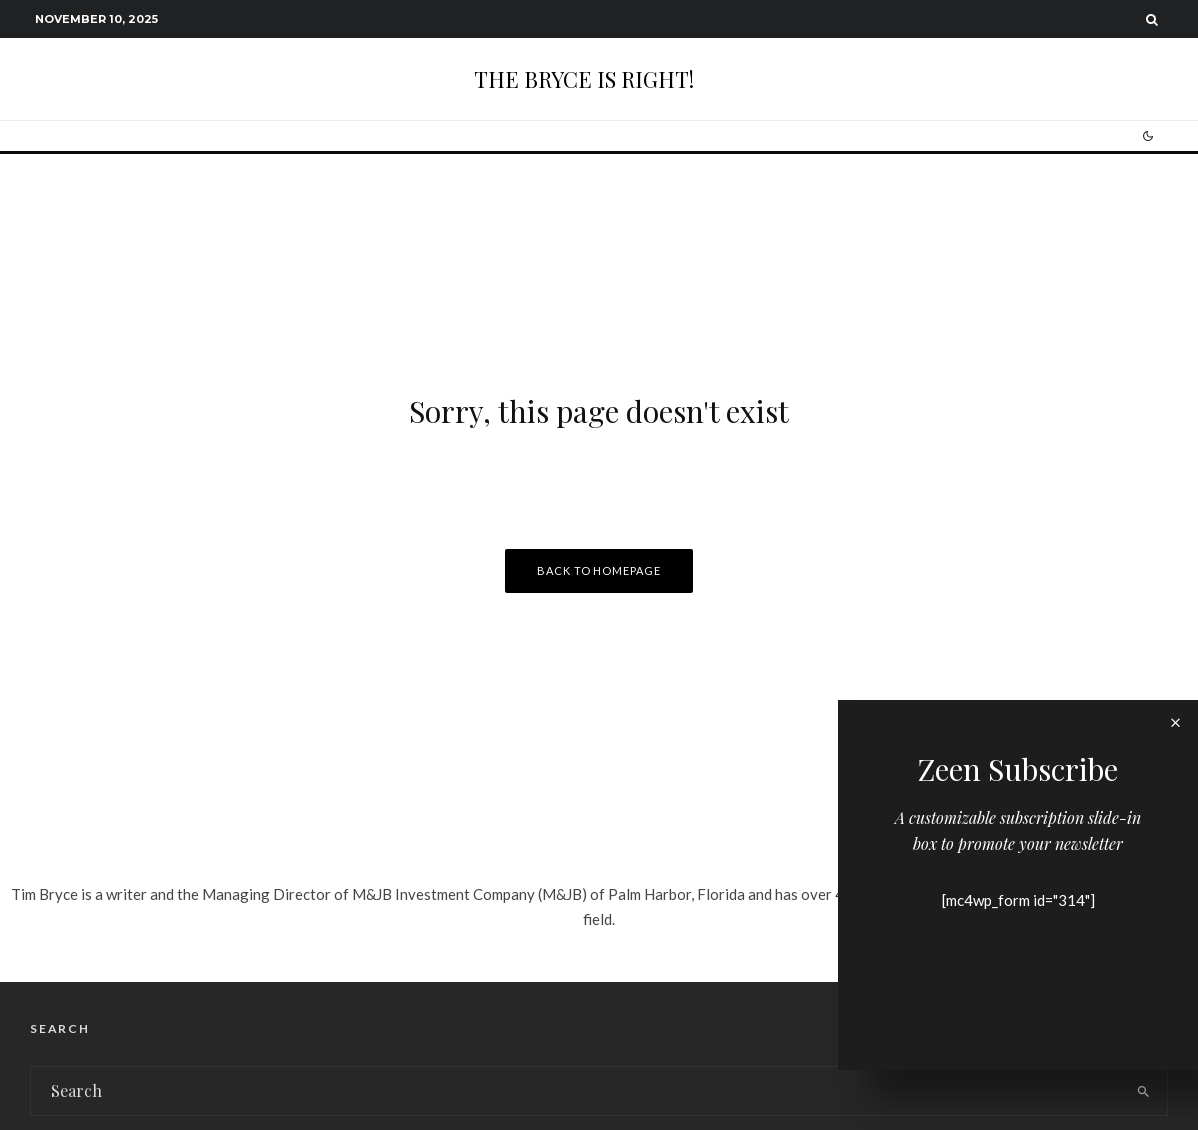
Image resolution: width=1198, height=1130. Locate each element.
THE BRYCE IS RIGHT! (584, 79)
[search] (1144, 1091)
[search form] (576, 1091)
